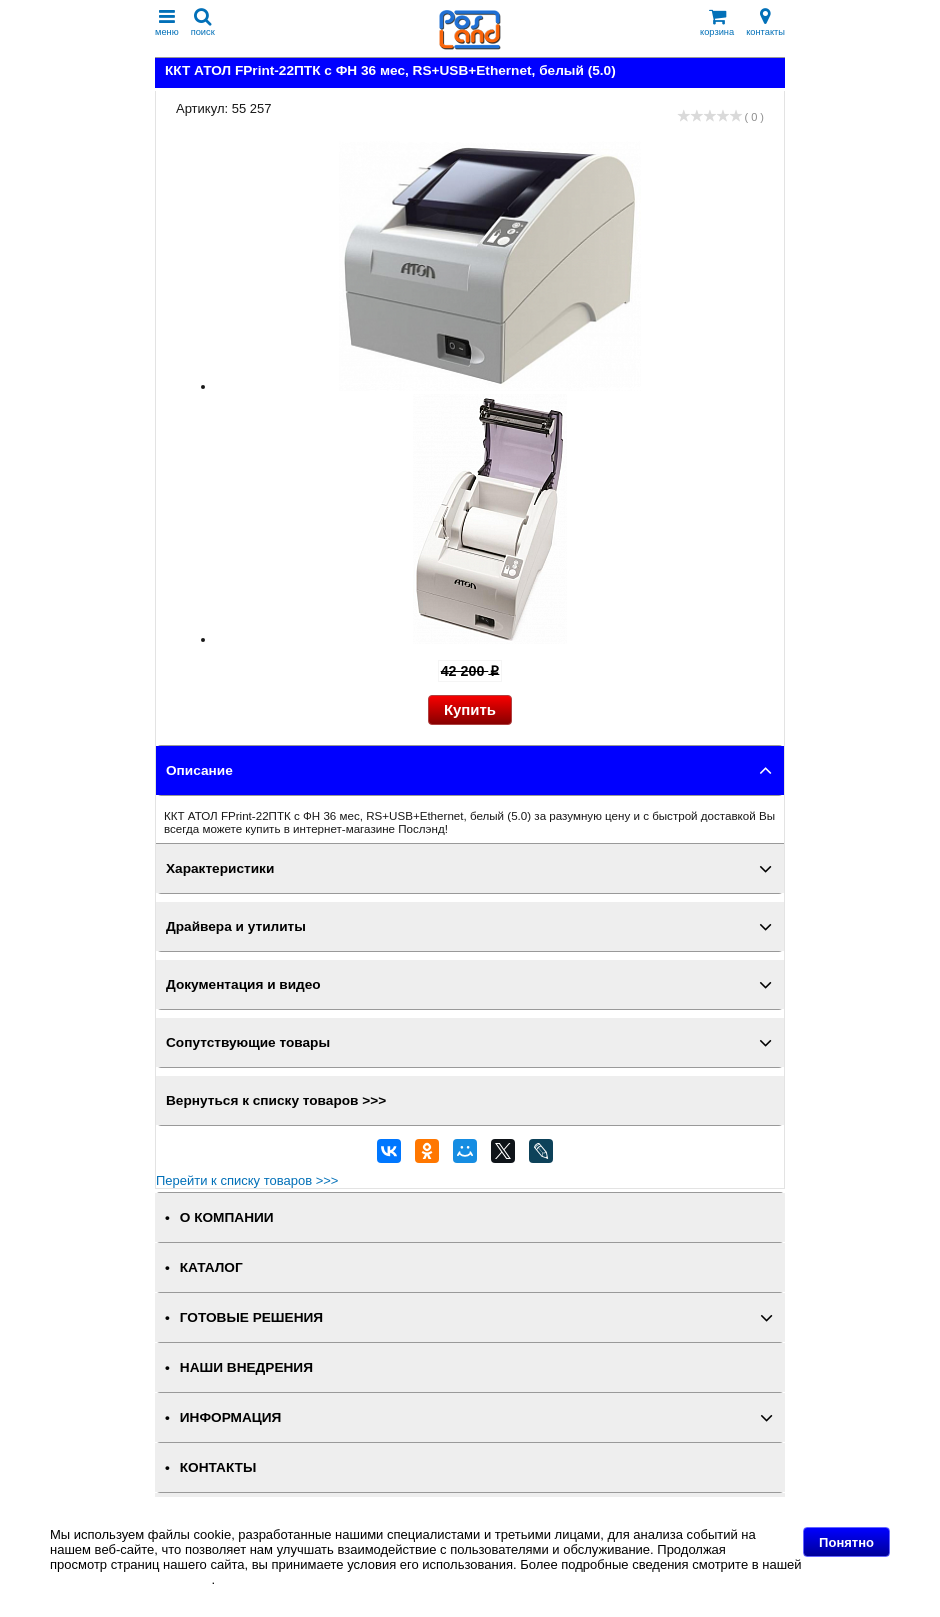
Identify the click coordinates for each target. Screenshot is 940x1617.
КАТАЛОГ (211, 1267)
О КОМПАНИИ (227, 1217)
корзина (717, 22)
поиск (203, 22)
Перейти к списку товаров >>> (247, 1180)
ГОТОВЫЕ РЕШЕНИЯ (251, 1317)
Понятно (846, 1542)
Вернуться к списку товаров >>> (276, 1100)
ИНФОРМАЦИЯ (231, 1417)
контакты (765, 22)
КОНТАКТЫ (218, 1467)
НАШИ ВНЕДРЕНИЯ (246, 1367)
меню (167, 22)
